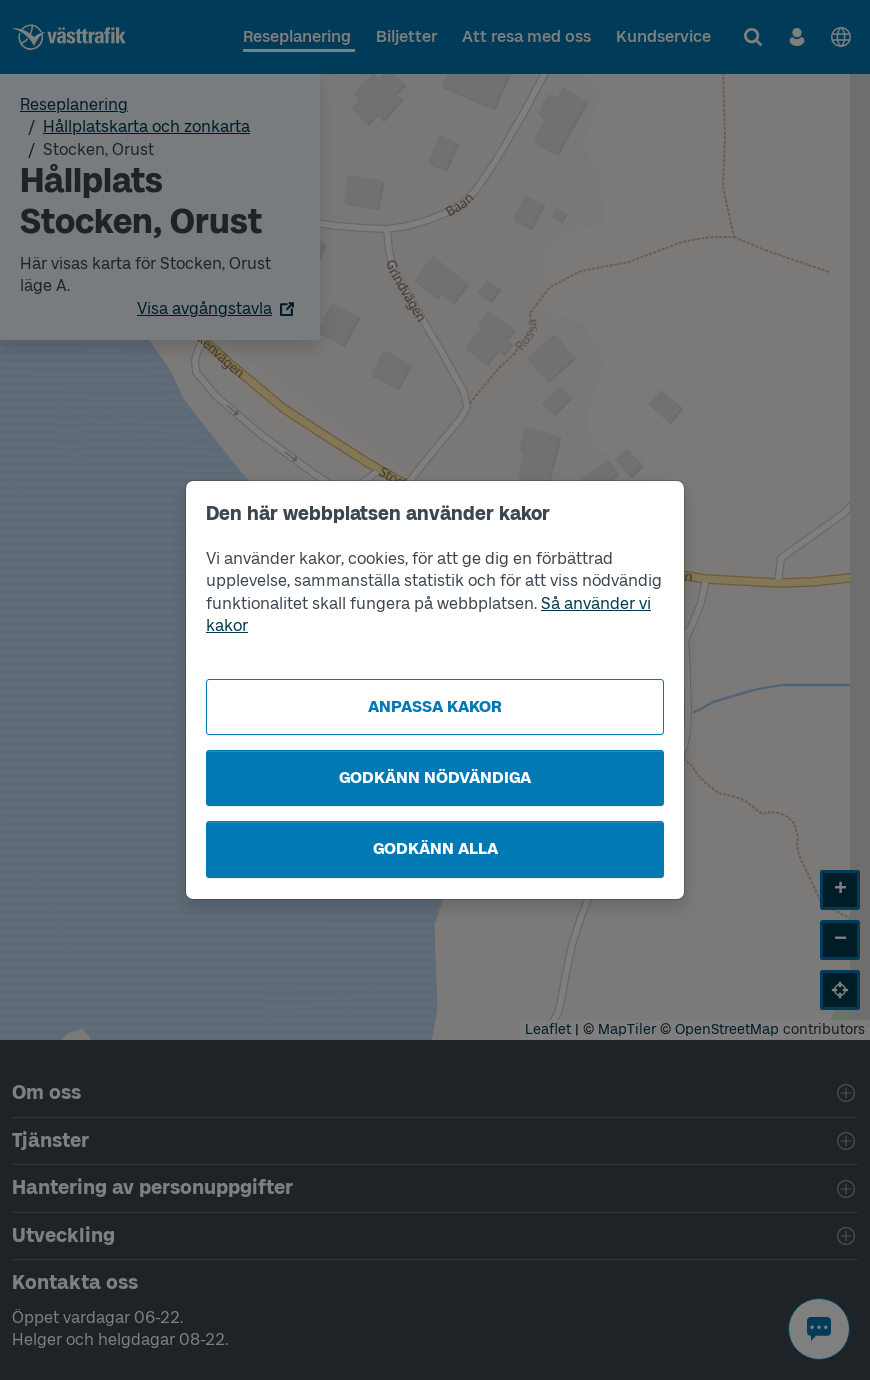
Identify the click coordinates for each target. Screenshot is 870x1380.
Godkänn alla (435, 848)
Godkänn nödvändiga (435, 777)
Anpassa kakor (435, 706)
